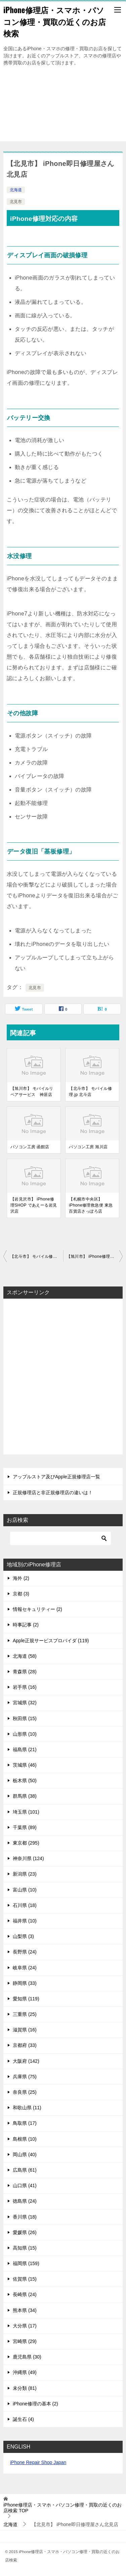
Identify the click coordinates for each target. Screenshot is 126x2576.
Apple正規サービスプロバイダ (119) (51, 1640)
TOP (62, 2507)
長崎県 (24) (25, 2294)
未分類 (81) (25, 2388)
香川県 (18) (25, 2217)
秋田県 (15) (25, 1718)
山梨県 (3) (23, 1936)
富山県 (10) (25, 1889)
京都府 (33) (25, 2045)
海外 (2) (21, 1578)
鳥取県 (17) (25, 2123)
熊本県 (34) (25, 2310)
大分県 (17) (25, 2325)
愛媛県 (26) (25, 2232)
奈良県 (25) (25, 2092)
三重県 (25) (25, 2014)
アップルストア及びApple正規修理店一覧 (56, 1476)
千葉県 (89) (25, 1827)
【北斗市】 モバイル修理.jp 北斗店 (90, 1091)
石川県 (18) (25, 1905)
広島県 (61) (25, 2170)
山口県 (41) (25, 2185)
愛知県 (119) (26, 1998)
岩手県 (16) (25, 1687)
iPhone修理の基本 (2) (35, 2403)
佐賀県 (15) (25, 2279)
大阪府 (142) (26, 2061)
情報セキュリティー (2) (37, 1609)
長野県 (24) (25, 1952)
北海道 (16, 189)
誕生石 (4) (23, 2419)
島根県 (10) (25, 2139)
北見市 (16, 201)
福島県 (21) (25, 1749)
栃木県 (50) (25, 1780)
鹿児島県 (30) (27, 2357)
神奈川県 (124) (28, 1858)
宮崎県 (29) (25, 2341)
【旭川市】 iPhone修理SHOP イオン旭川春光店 (95, 1256)
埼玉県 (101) (26, 1812)
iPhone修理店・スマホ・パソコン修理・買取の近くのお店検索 (54, 21)
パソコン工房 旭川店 (88, 1147)
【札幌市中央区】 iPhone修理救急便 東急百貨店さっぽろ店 (91, 1205)
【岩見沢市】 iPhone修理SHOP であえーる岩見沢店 (33, 1205)
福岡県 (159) (26, 2263)
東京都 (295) (26, 1843)
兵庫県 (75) (25, 2076)
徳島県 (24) (25, 2201)
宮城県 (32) (25, 1702)
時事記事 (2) (26, 1624)
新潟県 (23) (25, 1874)
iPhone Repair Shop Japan (38, 2462)
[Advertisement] (63, 107)
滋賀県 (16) (25, 2029)
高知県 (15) (25, 2248)
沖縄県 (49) (25, 2372)
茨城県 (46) (25, 1765)
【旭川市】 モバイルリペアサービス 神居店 (31, 1091)
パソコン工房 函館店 (29, 1147)
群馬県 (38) (25, 1796)
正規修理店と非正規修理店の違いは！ (53, 1492)
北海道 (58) (25, 1656)
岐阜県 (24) (25, 1967)
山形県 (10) (25, 1734)
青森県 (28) (25, 1671)
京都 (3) (21, 1593)
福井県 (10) (25, 1920)
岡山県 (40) (25, 2154)
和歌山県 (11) (27, 2107)
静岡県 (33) (25, 1983)
